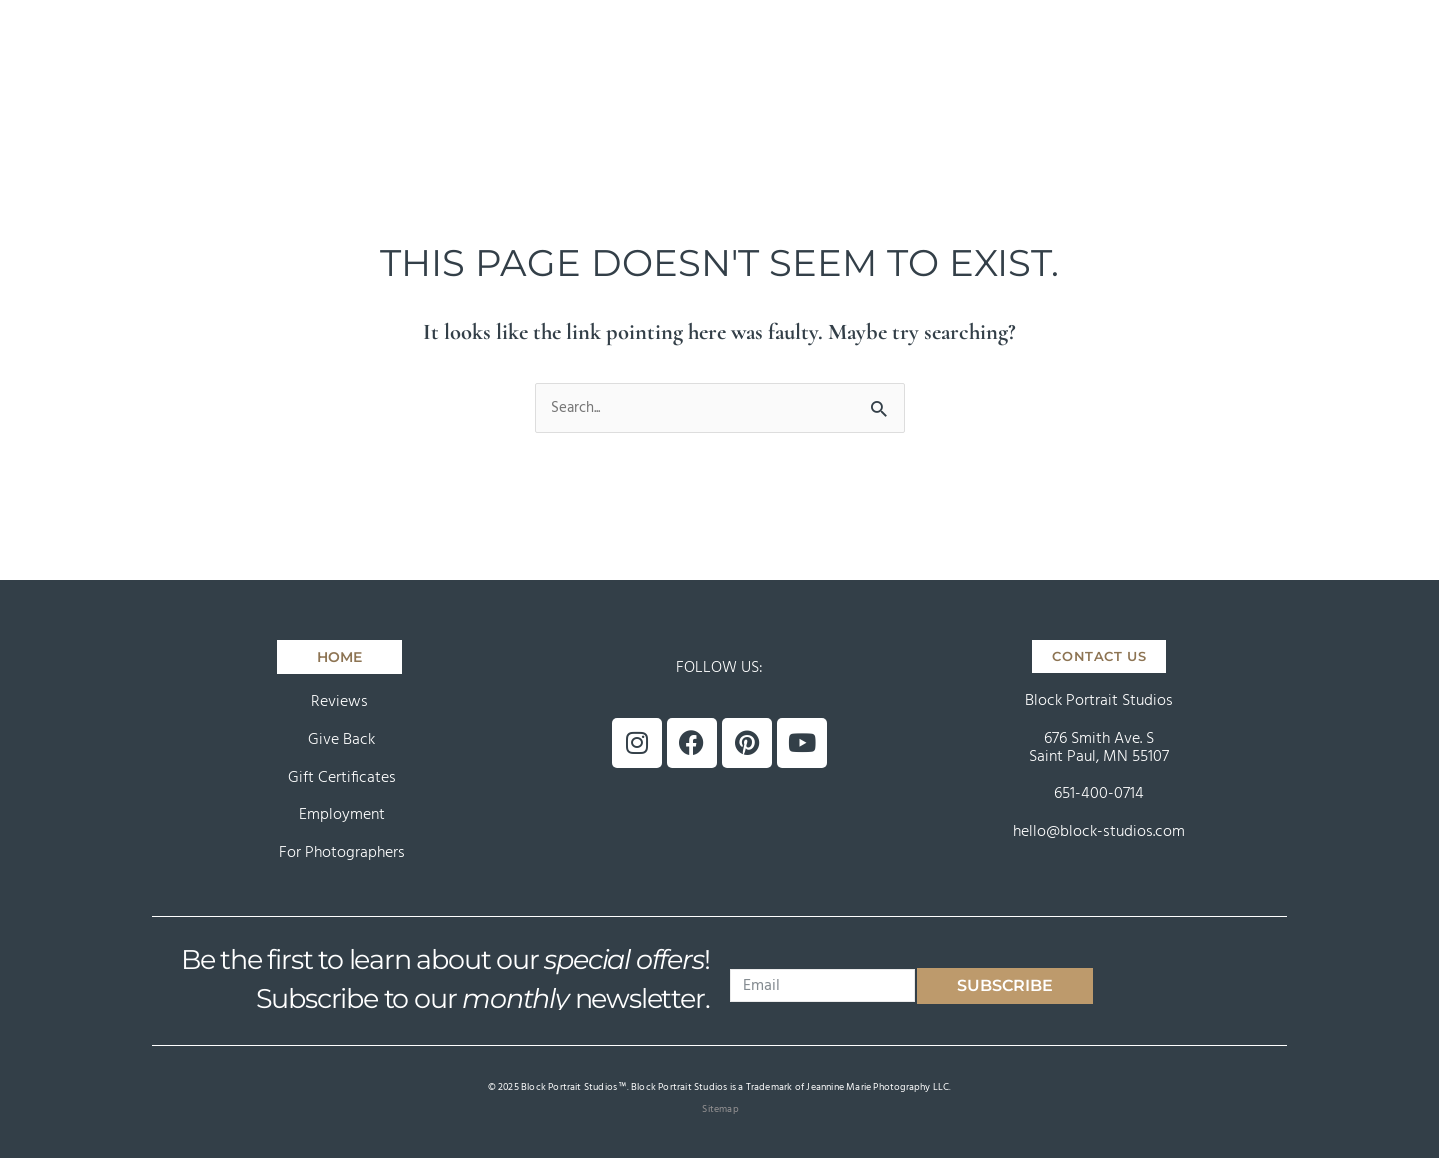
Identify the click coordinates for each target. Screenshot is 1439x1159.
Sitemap (720, 1110)
